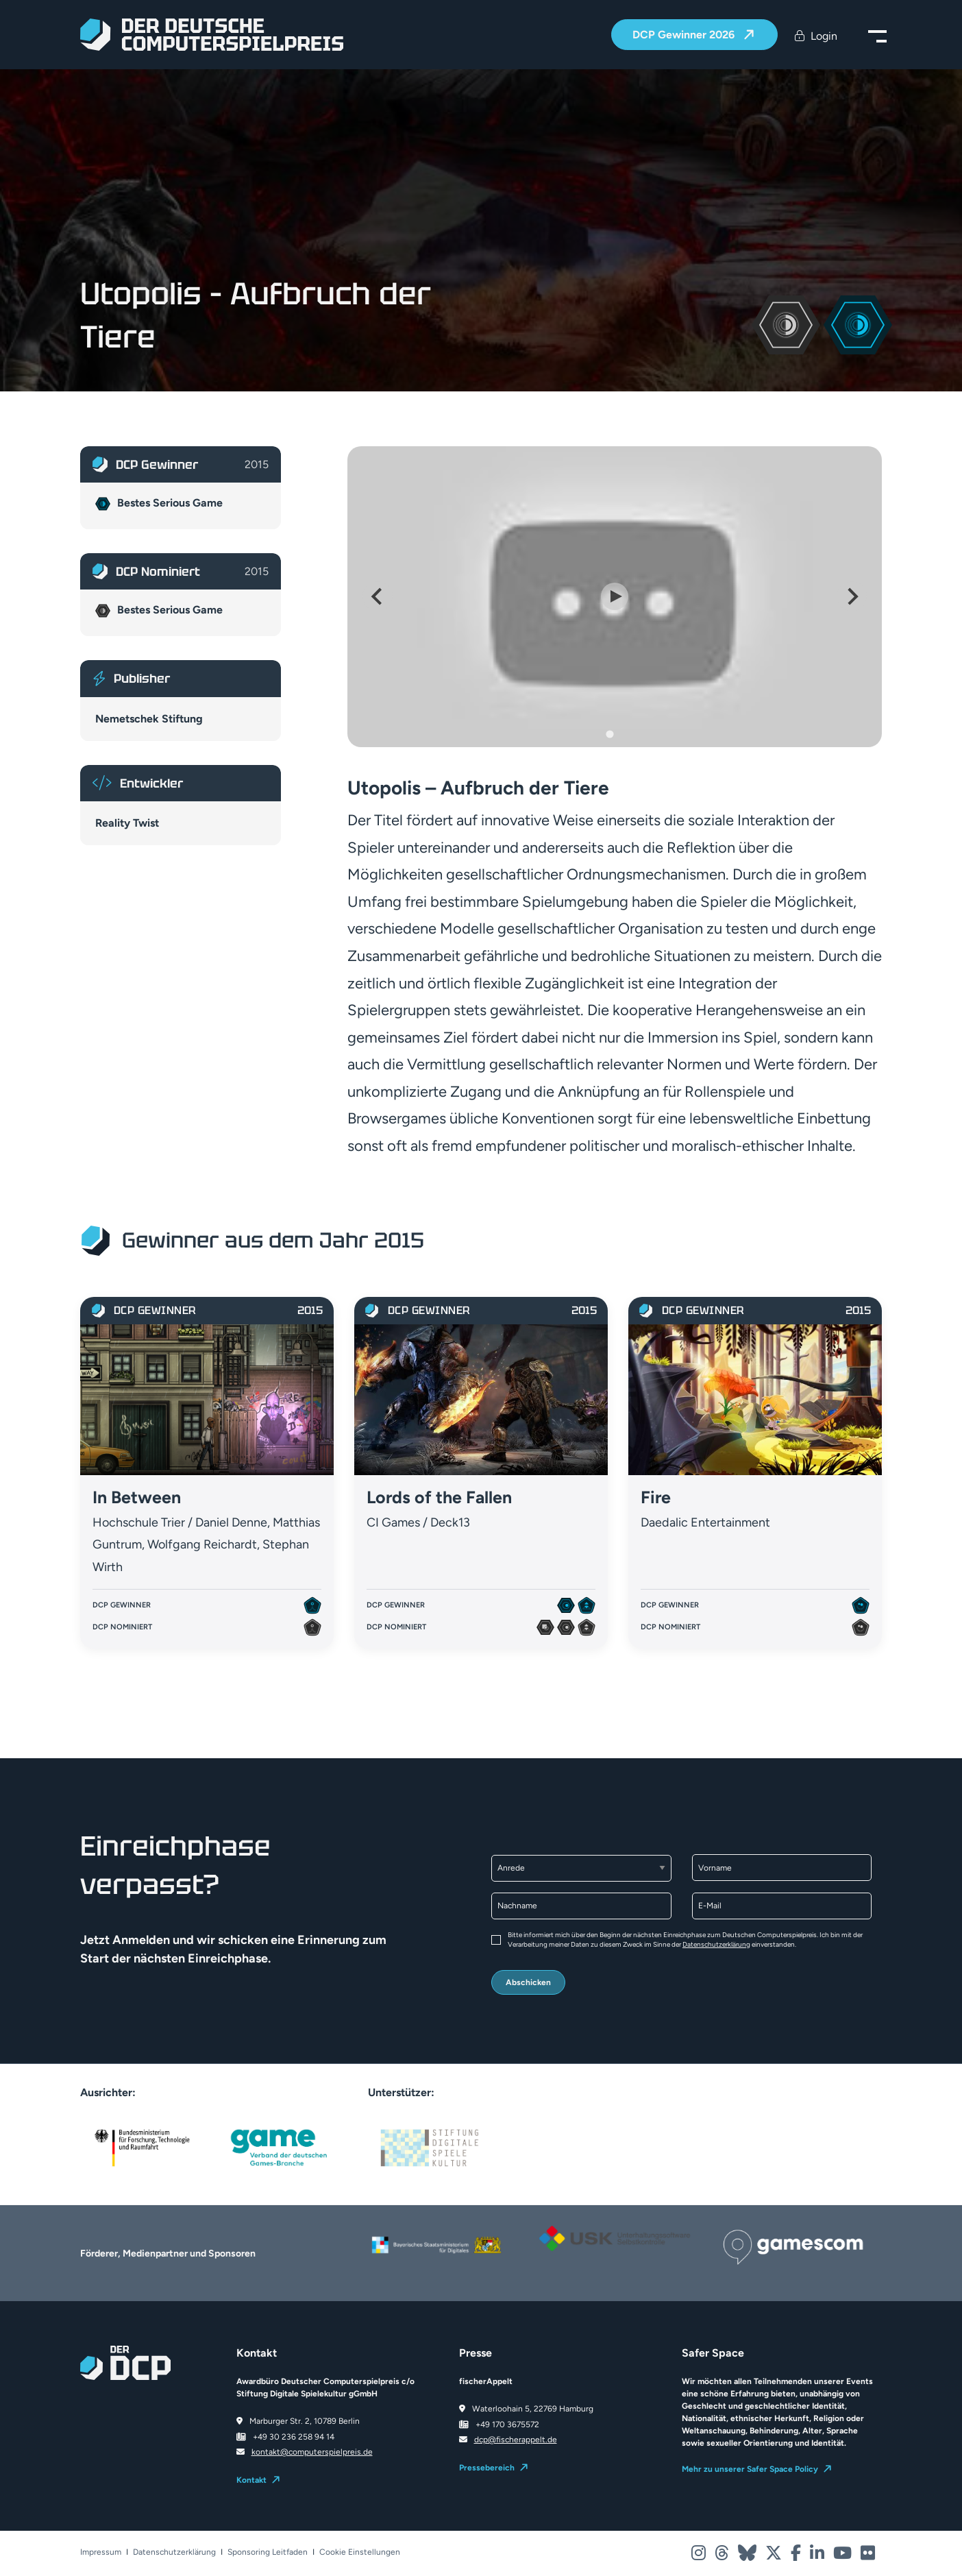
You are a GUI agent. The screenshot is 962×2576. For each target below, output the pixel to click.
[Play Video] (614, 596)
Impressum (100, 2552)
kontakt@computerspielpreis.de (312, 2452)
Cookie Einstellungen (359, 2552)
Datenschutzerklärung (716, 1944)
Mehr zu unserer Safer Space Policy (750, 2469)
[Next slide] (852, 596)
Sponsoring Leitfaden (267, 2552)
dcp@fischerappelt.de (515, 2439)
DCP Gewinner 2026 (684, 35)
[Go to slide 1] (609, 734)
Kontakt (251, 2480)
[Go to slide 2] (619, 734)
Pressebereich (487, 2467)
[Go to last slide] (377, 596)
